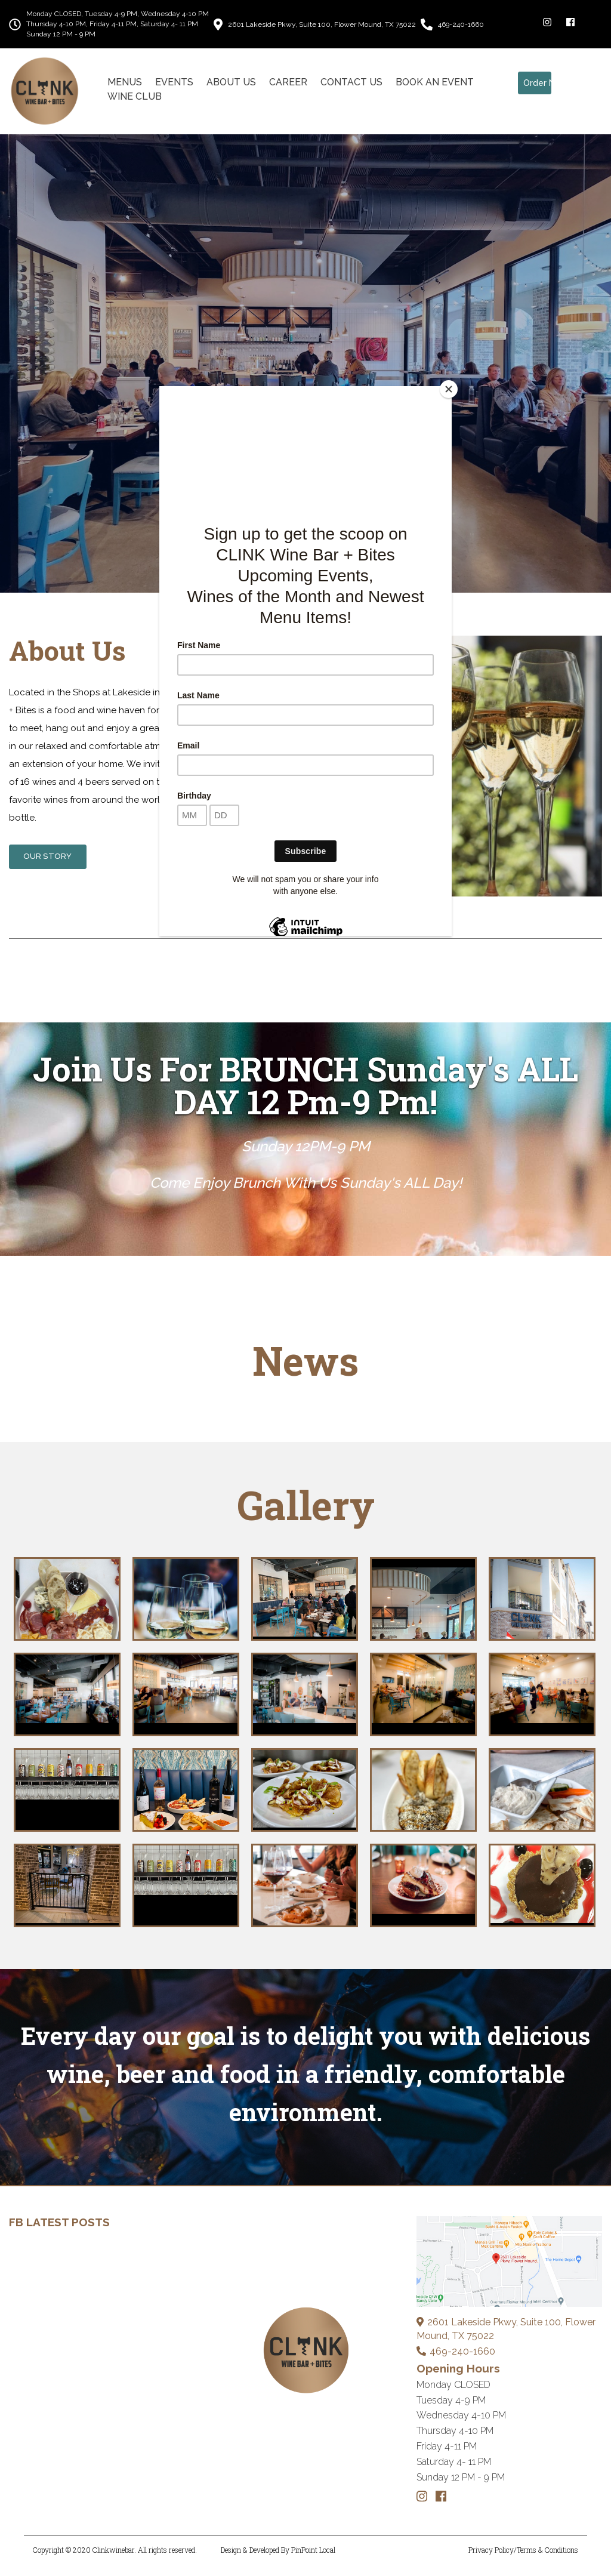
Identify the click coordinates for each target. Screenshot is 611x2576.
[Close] (449, 389)
